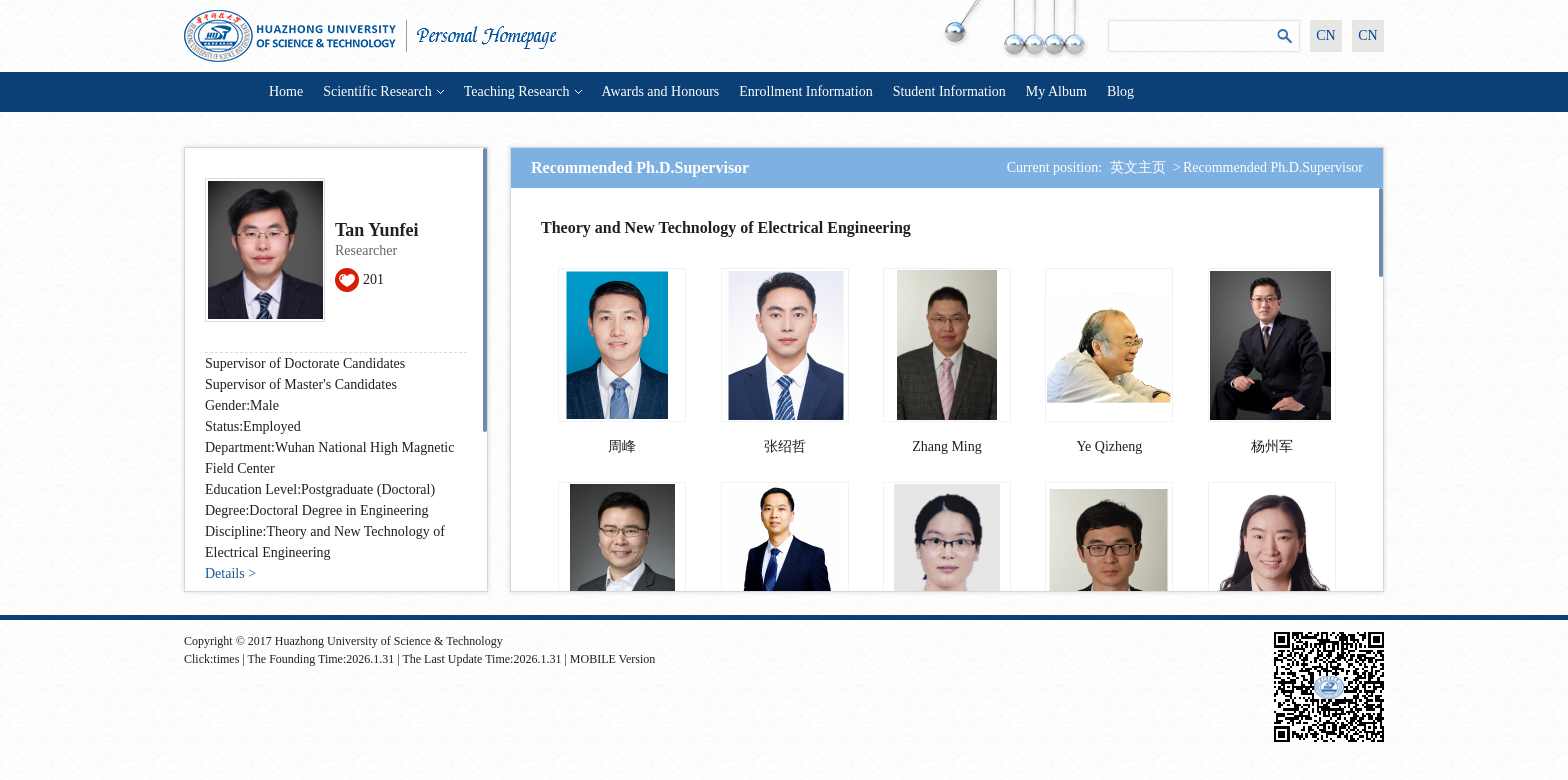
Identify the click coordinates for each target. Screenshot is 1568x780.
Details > (230, 573)
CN (1325, 35)
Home (286, 91)
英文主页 (1138, 167)
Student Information (949, 91)
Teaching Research (523, 91)
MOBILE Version (612, 659)
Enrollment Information (805, 91)
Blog (1120, 91)
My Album (1056, 91)
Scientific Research (383, 91)
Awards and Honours (661, 91)
